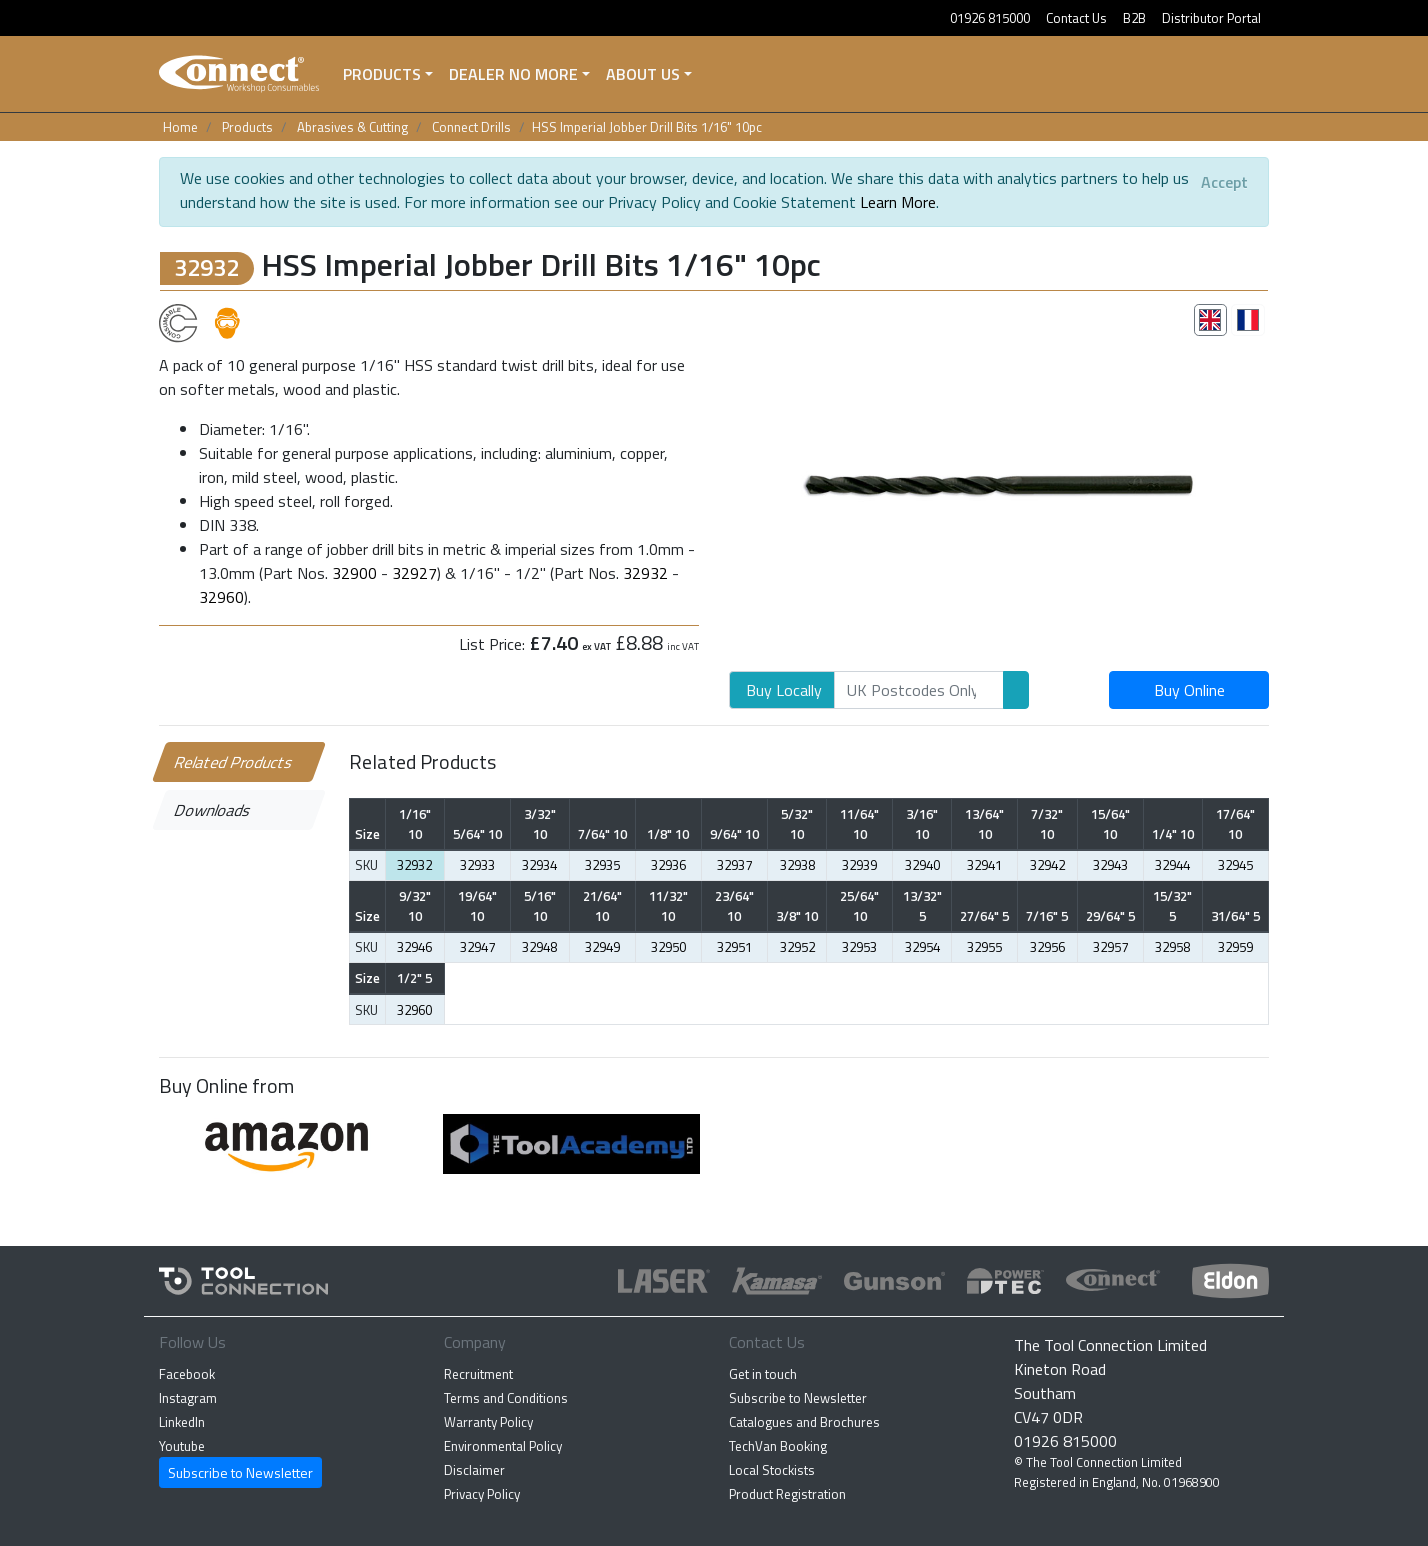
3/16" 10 (922, 824)
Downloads (213, 810)
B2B (1134, 18)
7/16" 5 (1047, 916)
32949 (602, 947)
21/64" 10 (602, 906)
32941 (984, 865)
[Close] (1224, 182)
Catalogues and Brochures (804, 1422)
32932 (645, 573)
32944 (1172, 865)
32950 (668, 947)
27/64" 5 (984, 916)
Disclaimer (474, 1470)
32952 (797, 947)
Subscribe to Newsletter (240, 1472)
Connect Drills (471, 127)
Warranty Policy (488, 1422)
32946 (414, 947)
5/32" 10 (797, 824)
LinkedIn (182, 1422)
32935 (602, 865)
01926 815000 (990, 18)
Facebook (187, 1374)
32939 (859, 865)
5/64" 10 (477, 834)
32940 (922, 865)
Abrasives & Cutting (352, 127)
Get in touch (763, 1374)
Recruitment (478, 1374)
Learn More (898, 202)
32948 (539, 947)
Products (382, 74)
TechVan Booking (778, 1446)
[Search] (919, 690)
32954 (922, 947)
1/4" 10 (1173, 834)
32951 (734, 947)
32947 (477, 947)
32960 (221, 597)
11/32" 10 (668, 906)
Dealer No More (513, 74)
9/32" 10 (415, 906)
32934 (539, 865)
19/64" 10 (477, 906)
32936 (668, 865)
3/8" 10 (797, 916)
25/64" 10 (859, 906)
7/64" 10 (602, 834)
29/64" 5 (1110, 916)
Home (180, 127)
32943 (1110, 865)
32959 (1235, 947)
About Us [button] (643, 74)
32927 (414, 573)
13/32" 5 (922, 906)
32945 (1235, 865)
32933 (477, 865)
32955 (984, 947)
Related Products (234, 762)
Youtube (182, 1446)
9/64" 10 (734, 834)
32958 (1172, 947)
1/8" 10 (668, 834)
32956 (1047, 947)
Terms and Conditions (506, 1398)
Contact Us (1076, 18)
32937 (734, 865)
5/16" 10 (540, 906)
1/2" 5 (414, 978)
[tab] (1211, 320)
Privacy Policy (482, 1494)
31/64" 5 (1235, 916)
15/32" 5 (1172, 906)
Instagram (188, 1398)
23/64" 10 (734, 906)
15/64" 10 (1110, 824)
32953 (859, 947)
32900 (354, 573)
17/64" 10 (1235, 824)
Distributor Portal (1211, 18)
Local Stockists (772, 1470)
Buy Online (1189, 690)
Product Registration (787, 1494)
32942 (1047, 865)
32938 (797, 865)
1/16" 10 (415, 824)
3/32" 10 (540, 824)
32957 (1110, 947)
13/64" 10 (984, 824)
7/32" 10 (1047, 824)
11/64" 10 (859, 824)
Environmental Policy (503, 1446)
